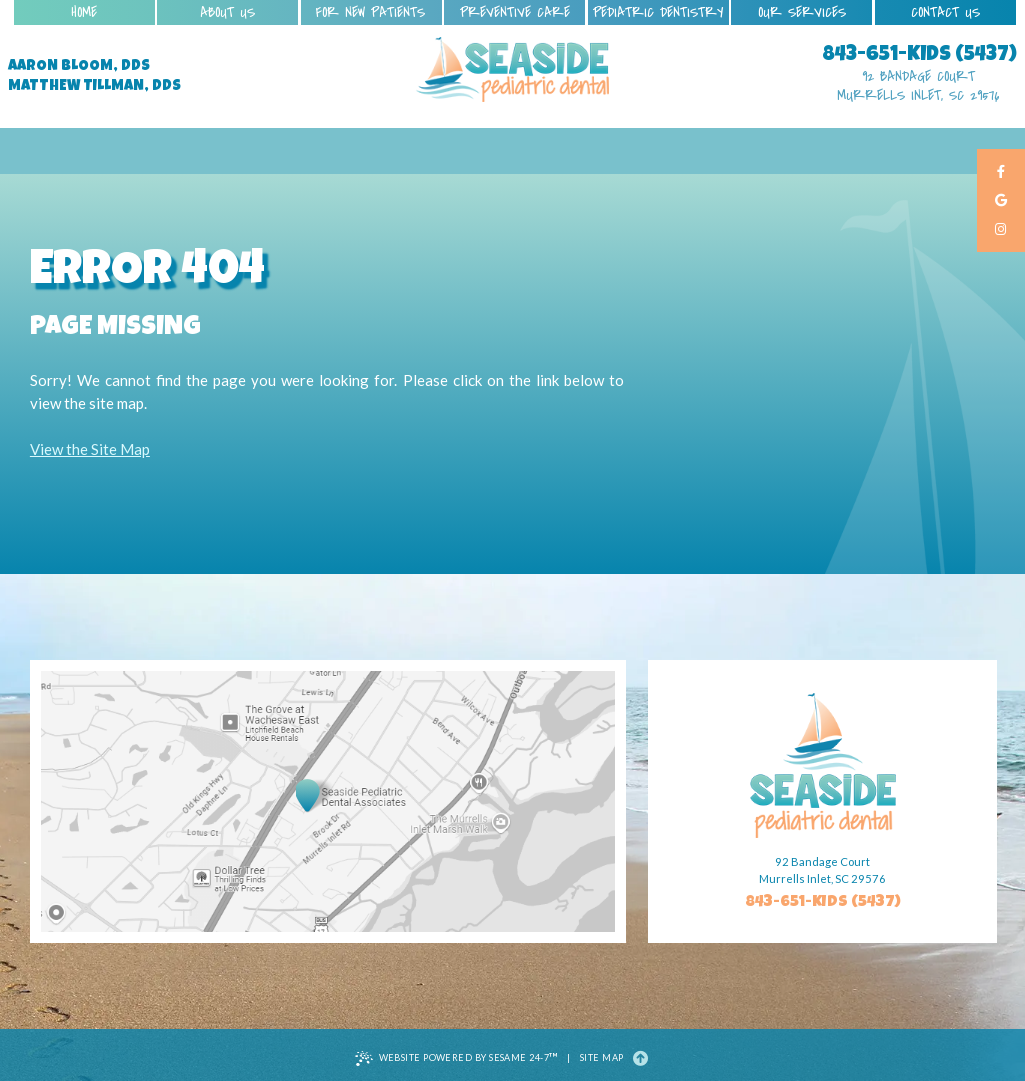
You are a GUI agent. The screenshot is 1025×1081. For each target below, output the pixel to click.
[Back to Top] (640, 1058)
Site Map (602, 1057)
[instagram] (1001, 230)
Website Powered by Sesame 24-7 (456, 1058)
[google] (1001, 201)
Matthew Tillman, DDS (94, 87)
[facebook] (1001, 172)
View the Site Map (90, 449)
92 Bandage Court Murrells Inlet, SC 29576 (918, 87)
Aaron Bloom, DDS (79, 67)
